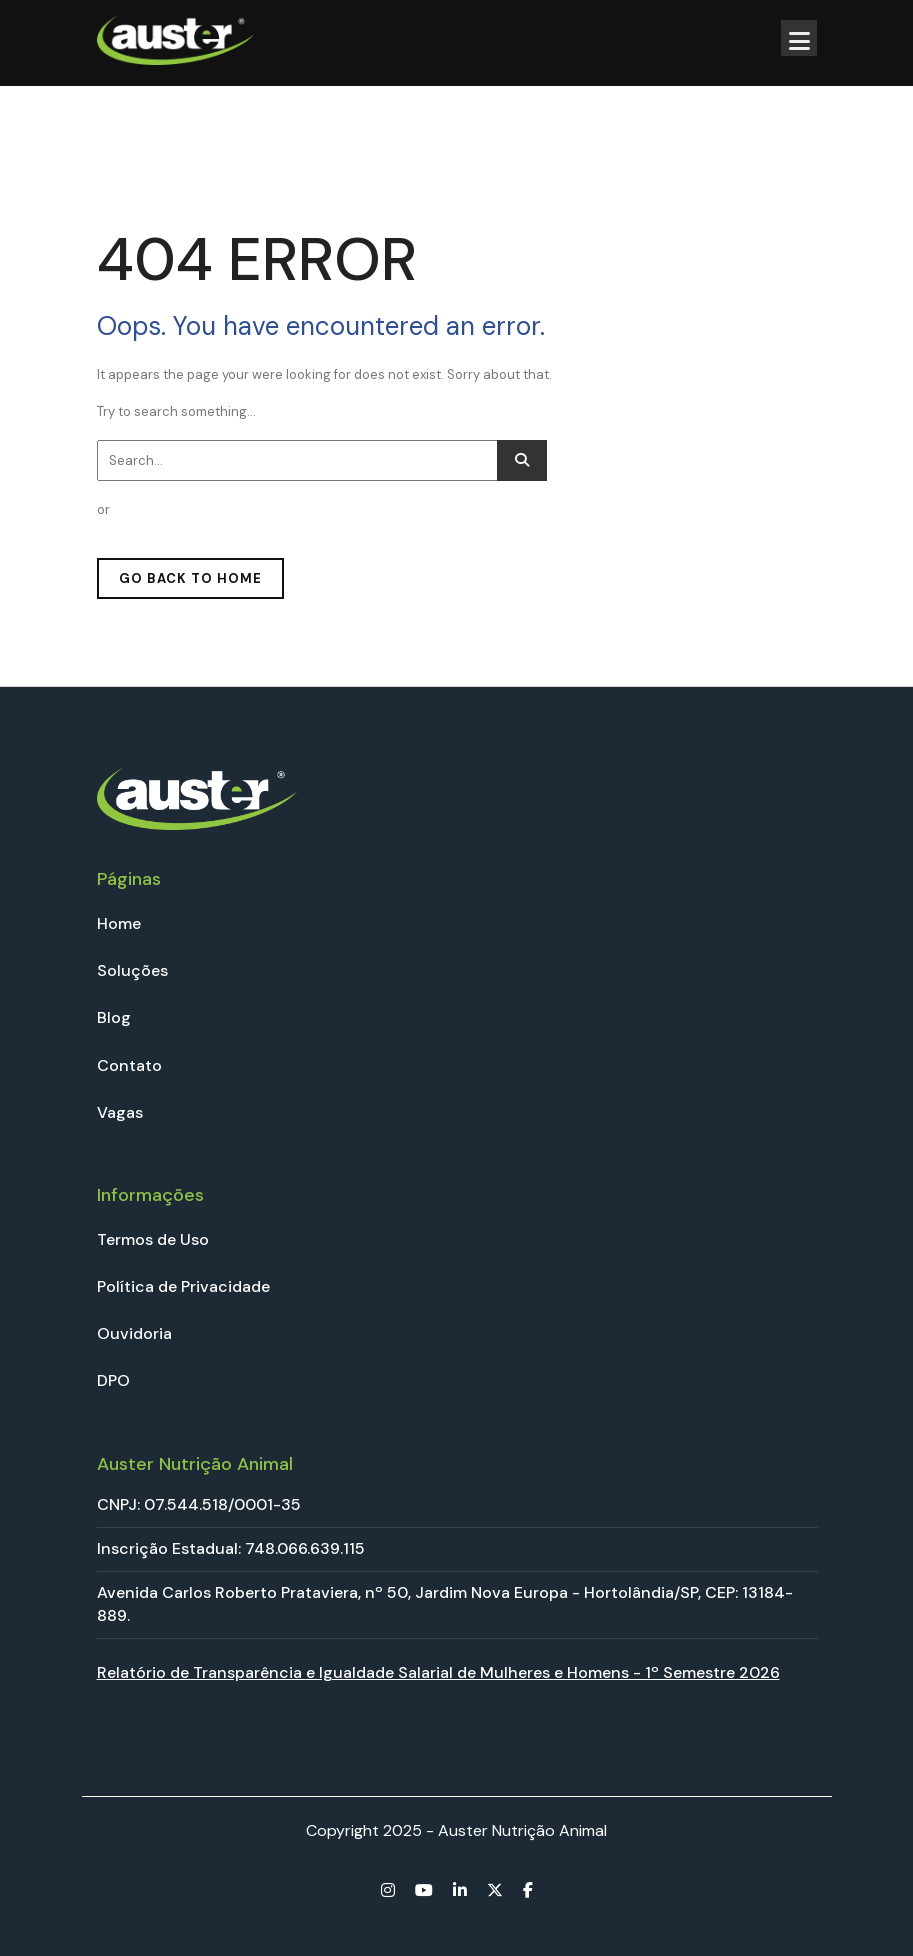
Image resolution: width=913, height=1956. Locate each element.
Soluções (132, 970)
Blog (114, 1017)
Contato (129, 1065)
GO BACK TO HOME (190, 578)
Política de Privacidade (183, 1286)
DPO (113, 1380)
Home (119, 923)
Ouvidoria (134, 1333)
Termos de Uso (153, 1239)
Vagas (120, 1112)
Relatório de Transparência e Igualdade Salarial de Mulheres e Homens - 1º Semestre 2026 (438, 1672)
